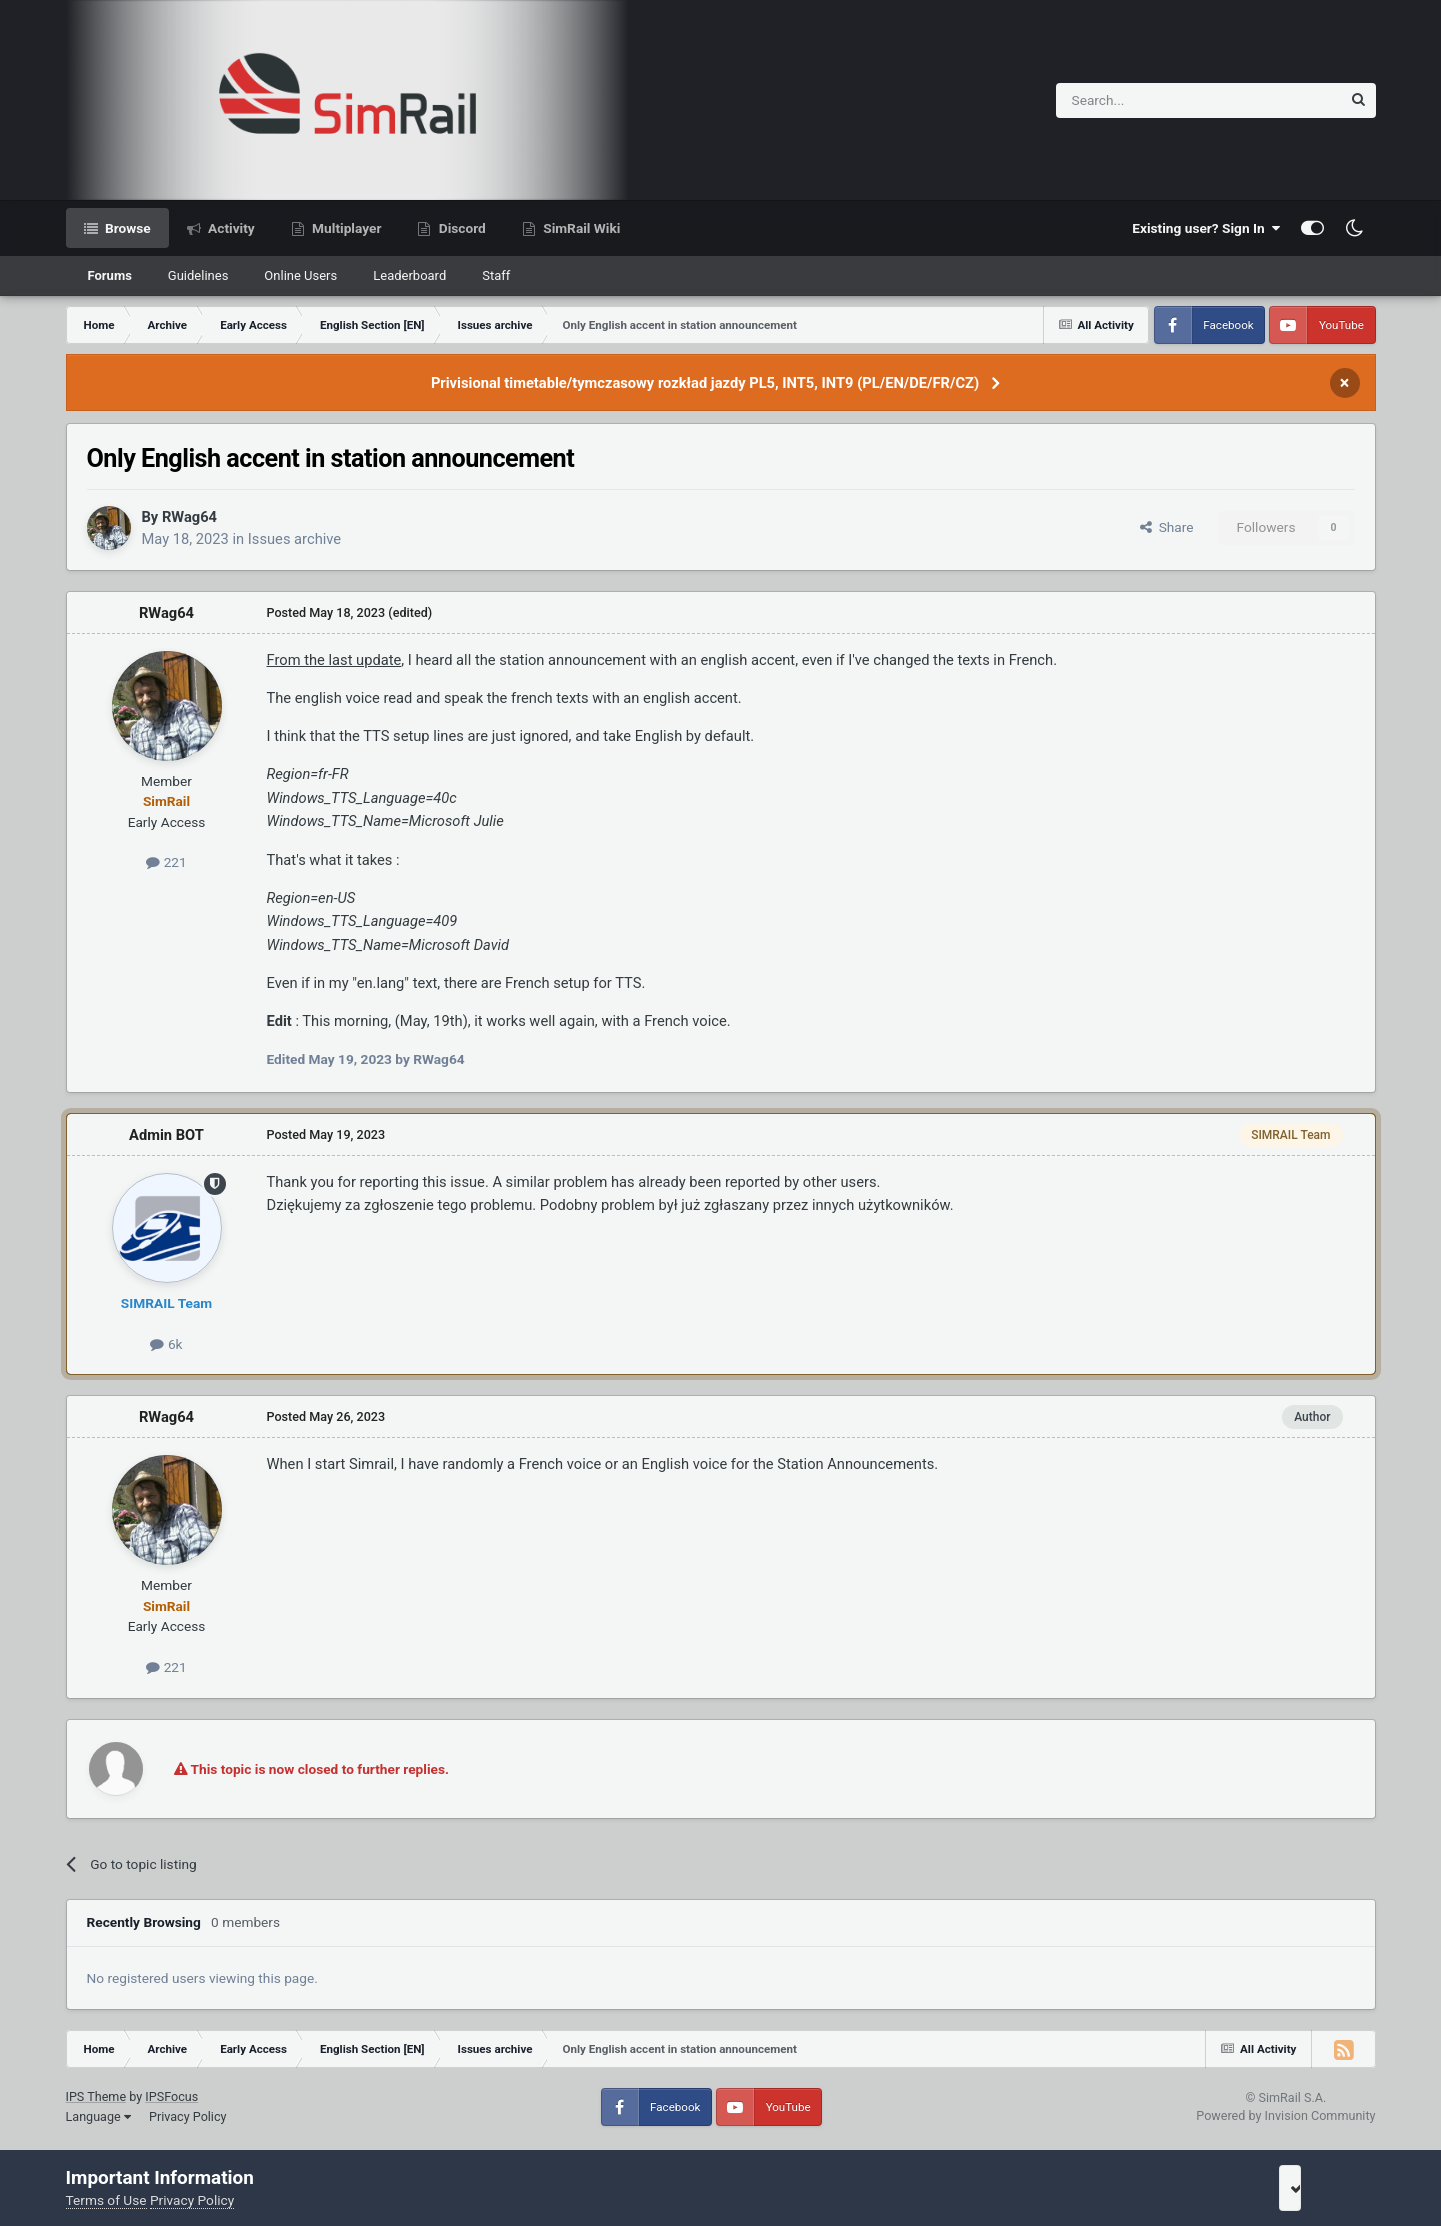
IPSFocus (171, 2096)
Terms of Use (106, 2200)
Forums (110, 275)
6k (166, 1344)
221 (166, 862)
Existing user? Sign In (1206, 228)
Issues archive (294, 539)
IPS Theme (96, 2096)
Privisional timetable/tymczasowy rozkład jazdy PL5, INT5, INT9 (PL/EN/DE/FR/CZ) (705, 383)
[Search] (1149, 100)
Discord (460, 228)
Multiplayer (345, 228)
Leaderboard (409, 275)
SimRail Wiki (580, 228)
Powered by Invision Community (1285, 2115)
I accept (1317, 2188)
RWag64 (189, 517)
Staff (496, 275)
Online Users (300, 275)
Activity (230, 228)
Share (1167, 527)
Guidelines (198, 275)
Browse (126, 228)
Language (98, 2116)
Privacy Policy (188, 2116)
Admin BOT (166, 1135)
